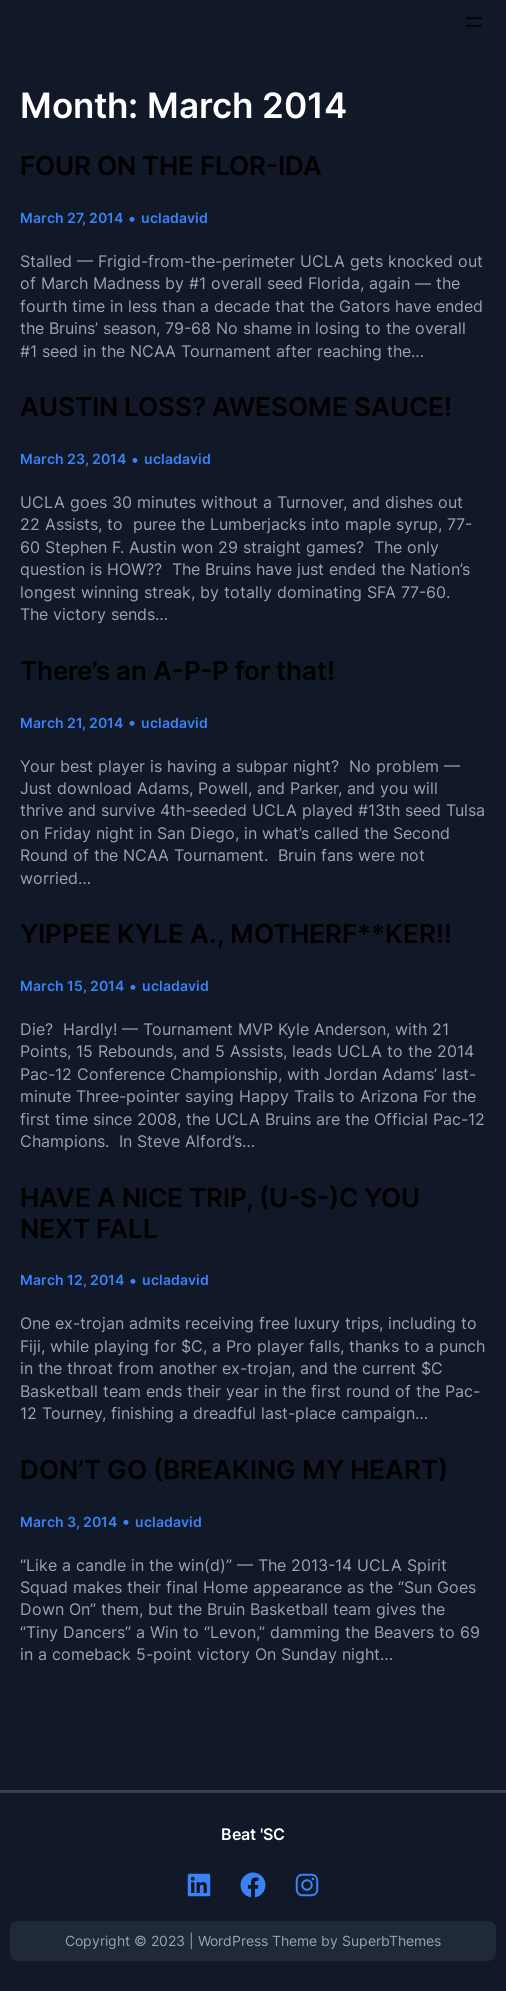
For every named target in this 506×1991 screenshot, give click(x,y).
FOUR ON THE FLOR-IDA (171, 166)
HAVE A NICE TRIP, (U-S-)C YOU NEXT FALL (220, 1213)
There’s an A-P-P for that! (177, 671)
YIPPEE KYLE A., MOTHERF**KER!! (236, 934)
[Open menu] (474, 22)
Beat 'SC (253, 1834)
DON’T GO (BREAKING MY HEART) (234, 1470)
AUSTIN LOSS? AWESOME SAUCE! (236, 407)
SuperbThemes (391, 1940)
